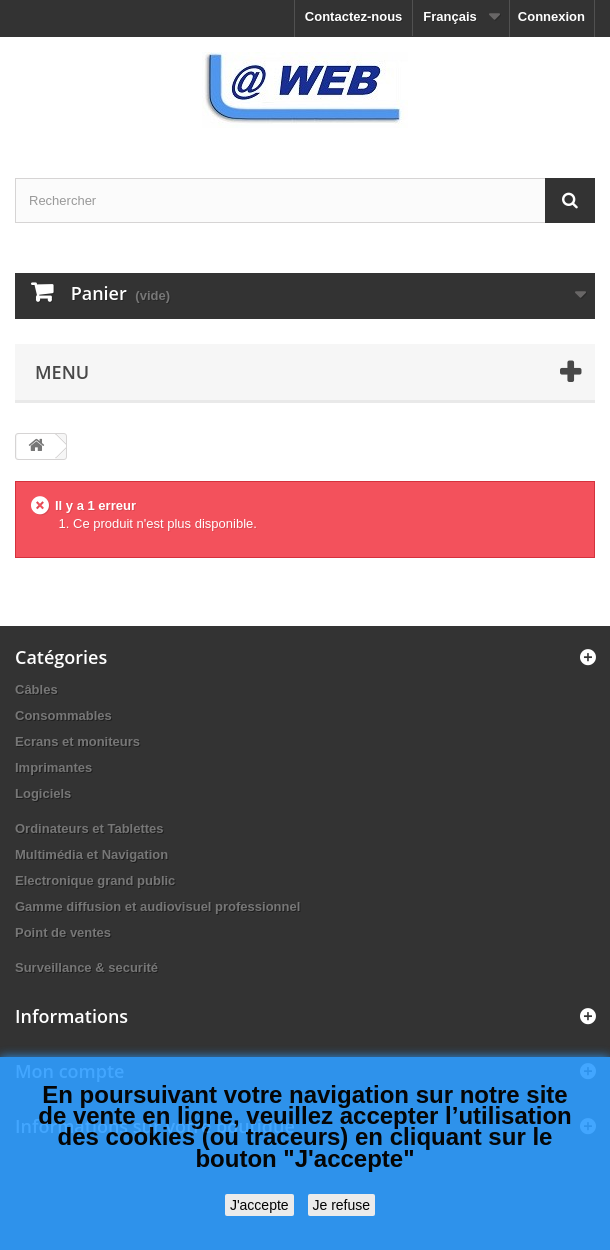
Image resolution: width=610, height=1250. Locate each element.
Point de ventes (63, 932)
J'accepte (259, 1205)
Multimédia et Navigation (91, 854)
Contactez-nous (354, 16)
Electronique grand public (95, 880)
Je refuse (342, 1205)
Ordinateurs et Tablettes (89, 828)
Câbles (36, 689)
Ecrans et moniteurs (77, 741)
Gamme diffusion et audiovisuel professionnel (157, 906)
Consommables (63, 715)
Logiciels (43, 793)
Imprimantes (53, 767)
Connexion (551, 16)
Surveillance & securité (86, 967)
